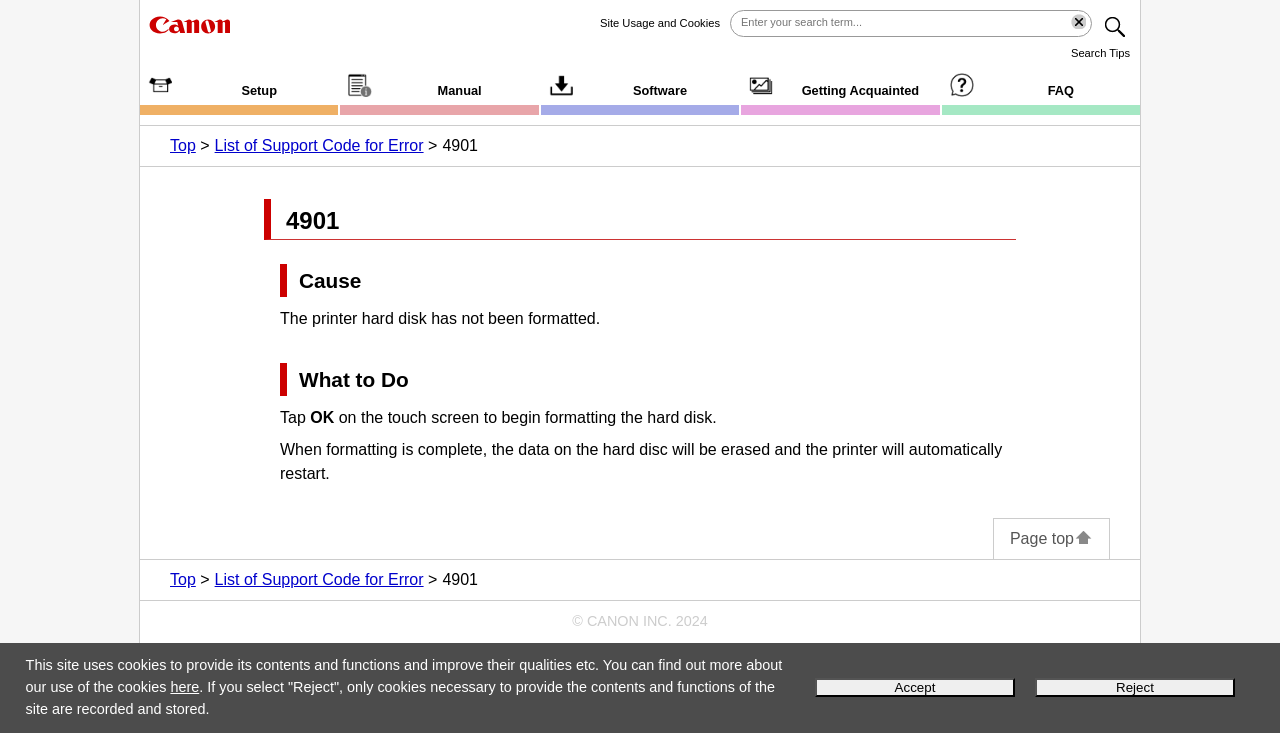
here (184, 687)
